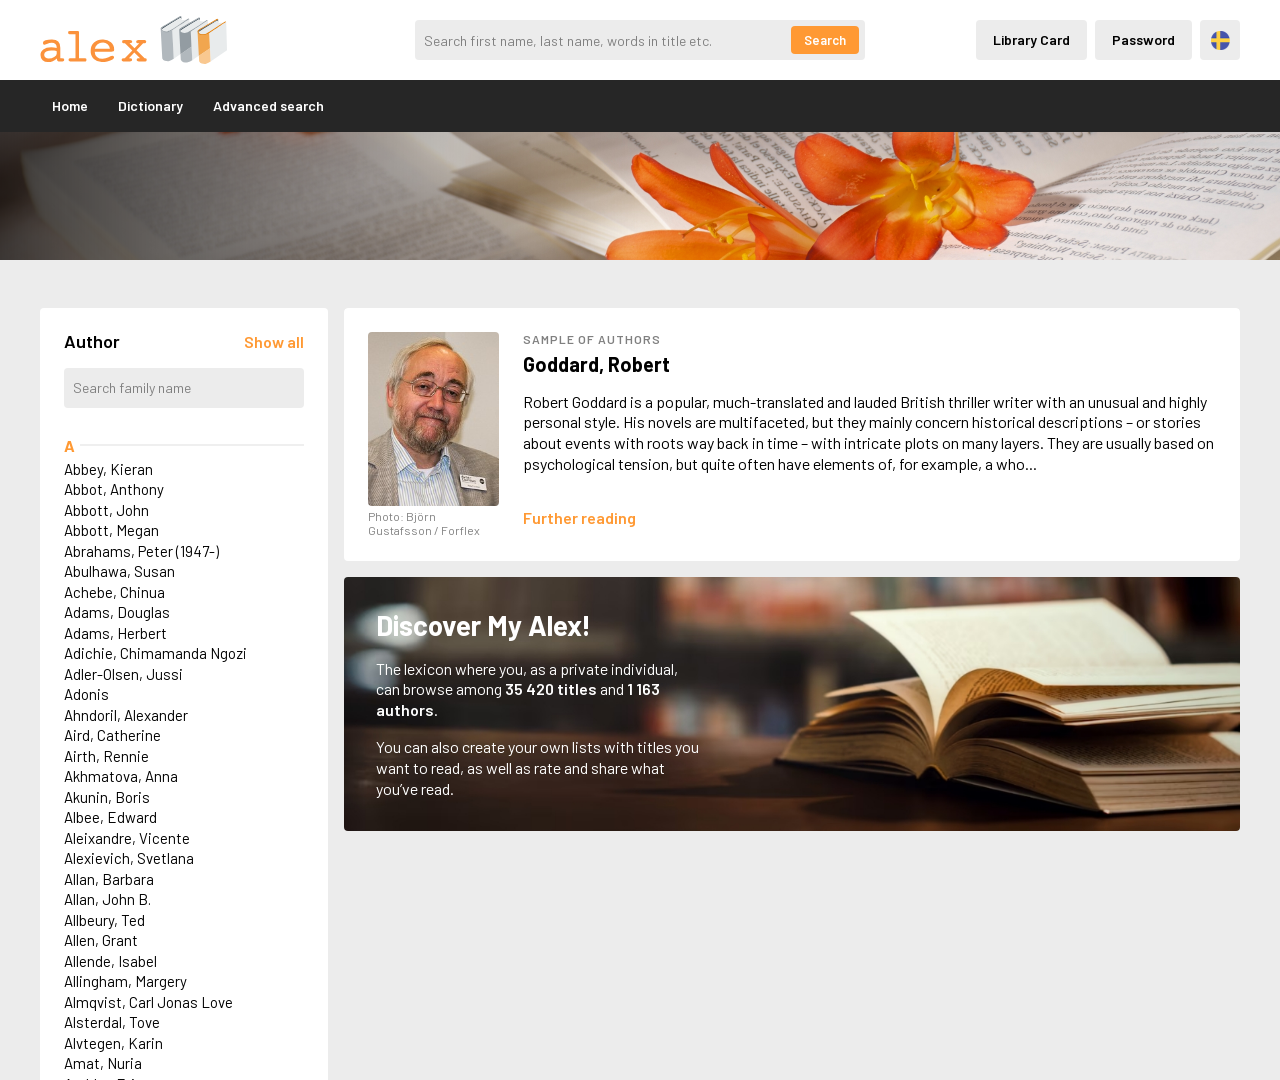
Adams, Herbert (115, 633)
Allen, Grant (101, 940)
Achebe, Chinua (114, 592)
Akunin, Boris (107, 797)
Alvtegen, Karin (113, 1043)
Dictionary (150, 105)
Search (825, 40)
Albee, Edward (110, 817)
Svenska (1220, 40)
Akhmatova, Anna (121, 776)
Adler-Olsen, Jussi (123, 674)
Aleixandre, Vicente (127, 838)
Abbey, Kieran (108, 469)
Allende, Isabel (110, 961)
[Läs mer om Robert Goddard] (579, 517)
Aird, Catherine (112, 735)
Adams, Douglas (117, 612)
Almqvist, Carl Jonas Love (148, 1002)
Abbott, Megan (111, 530)
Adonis (86, 694)
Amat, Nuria (103, 1063)
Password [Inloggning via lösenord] (1143, 39)
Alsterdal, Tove (112, 1022)
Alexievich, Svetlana (129, 858)
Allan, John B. (107, 899)
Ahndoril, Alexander (126, 715)
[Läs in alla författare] (274, 341)
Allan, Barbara (109, 879)
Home (70, 105)
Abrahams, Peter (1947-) (141, 551)
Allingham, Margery (125, 981)
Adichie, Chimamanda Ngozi (155, 653)
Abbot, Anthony (114, 489)
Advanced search (268, 105)
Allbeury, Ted (104, 920)
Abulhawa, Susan (119, 571)
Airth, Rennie (106, 756)
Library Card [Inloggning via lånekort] (1031, 39)
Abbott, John (106, 510)
